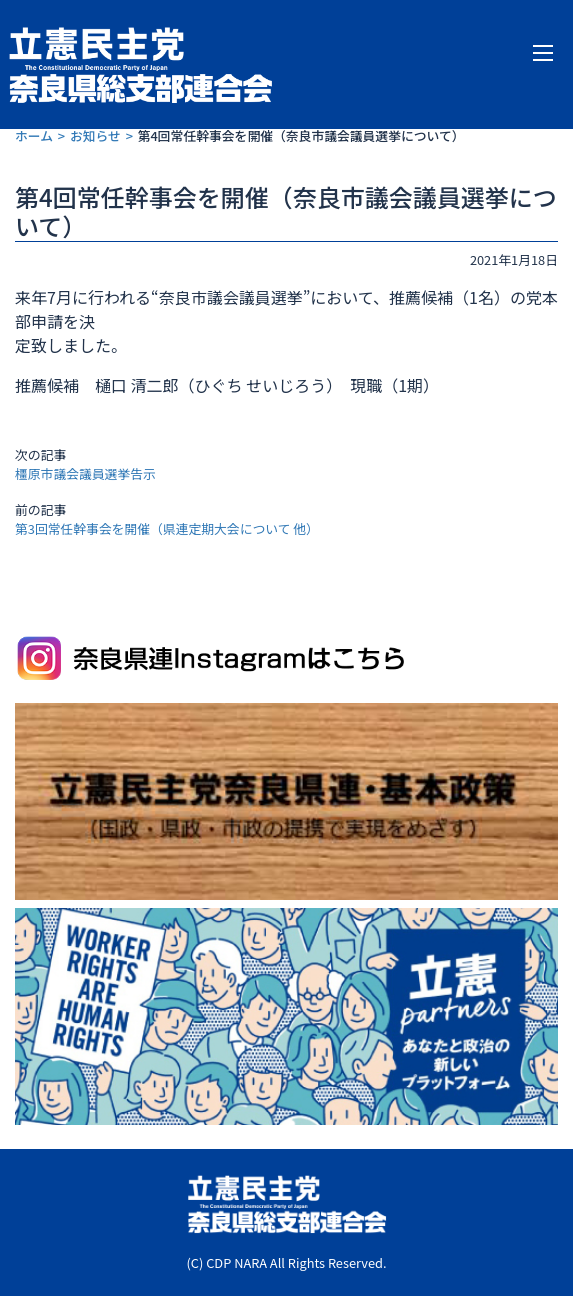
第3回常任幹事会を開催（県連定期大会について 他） (167, 528)
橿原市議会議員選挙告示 (85, 473)
